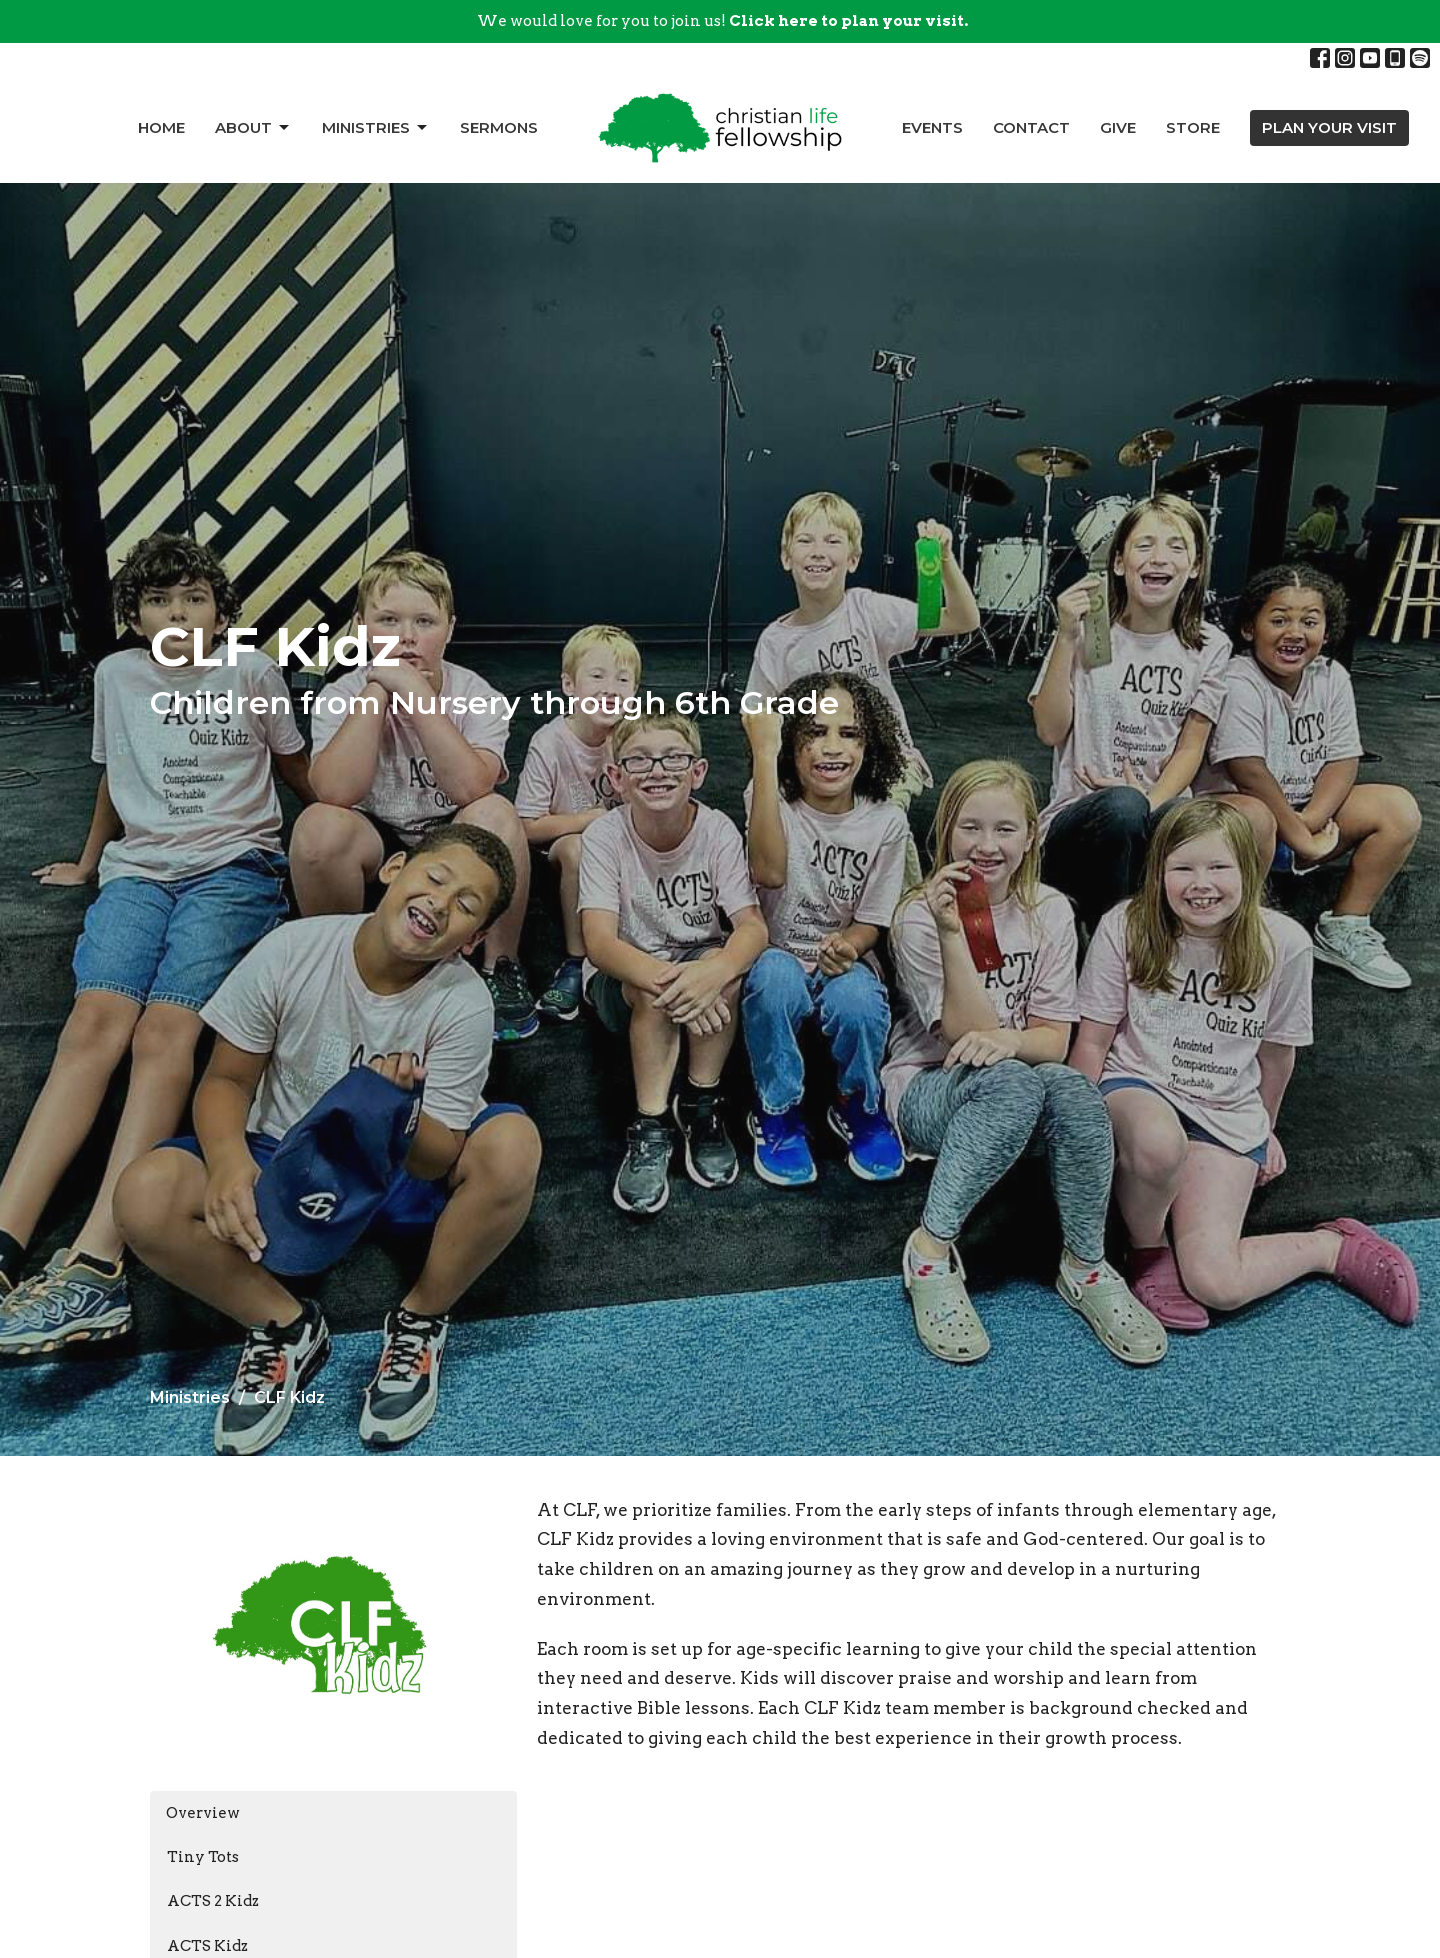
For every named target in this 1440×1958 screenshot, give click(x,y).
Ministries (376, 128)
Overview (203, 1813)
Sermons (499, 127)
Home (161, 127)
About (253, 128)
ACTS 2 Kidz (213, 1901)
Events (932, 127)
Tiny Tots (203, 1857)
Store (1193, 127)
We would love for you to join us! (722, 21)
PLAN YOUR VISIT (1329, 127)
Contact (1031, 127)
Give (1118, 127)
